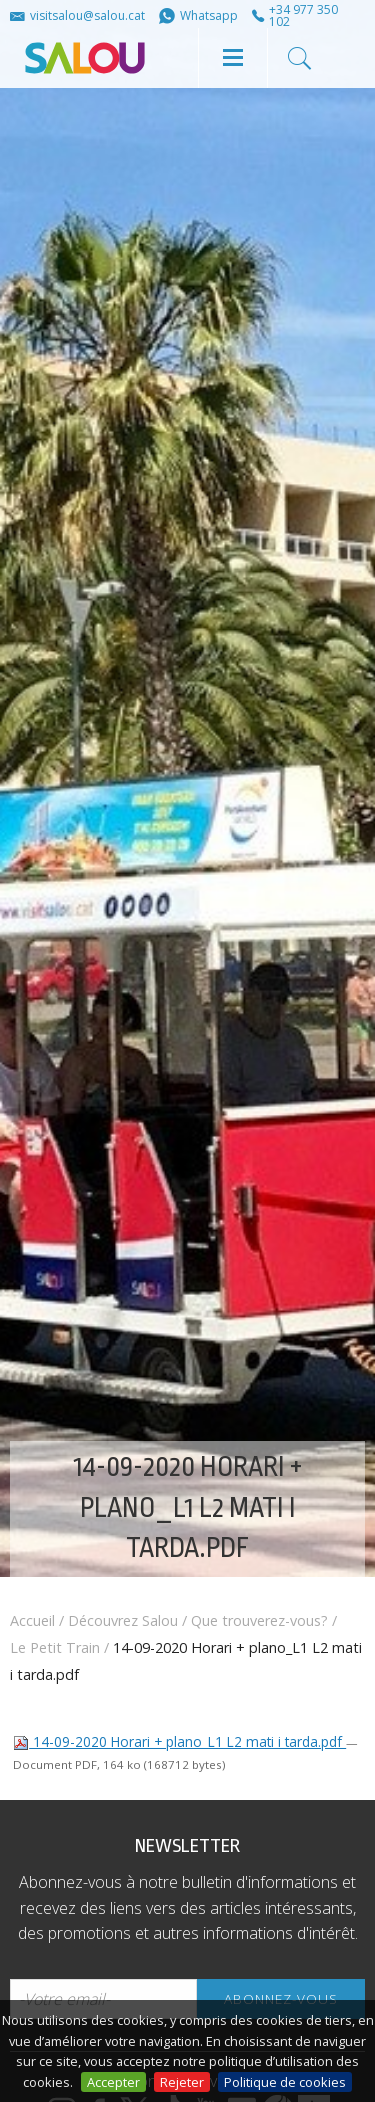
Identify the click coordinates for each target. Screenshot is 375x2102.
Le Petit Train (55, 1647)
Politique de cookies (285, 2082)
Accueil (32, 1620)
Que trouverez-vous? (259, 1620)
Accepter (113, 2082)
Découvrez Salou (123, 1620)
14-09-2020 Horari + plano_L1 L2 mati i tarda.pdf (179, 1741)
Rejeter (182, 2082)
